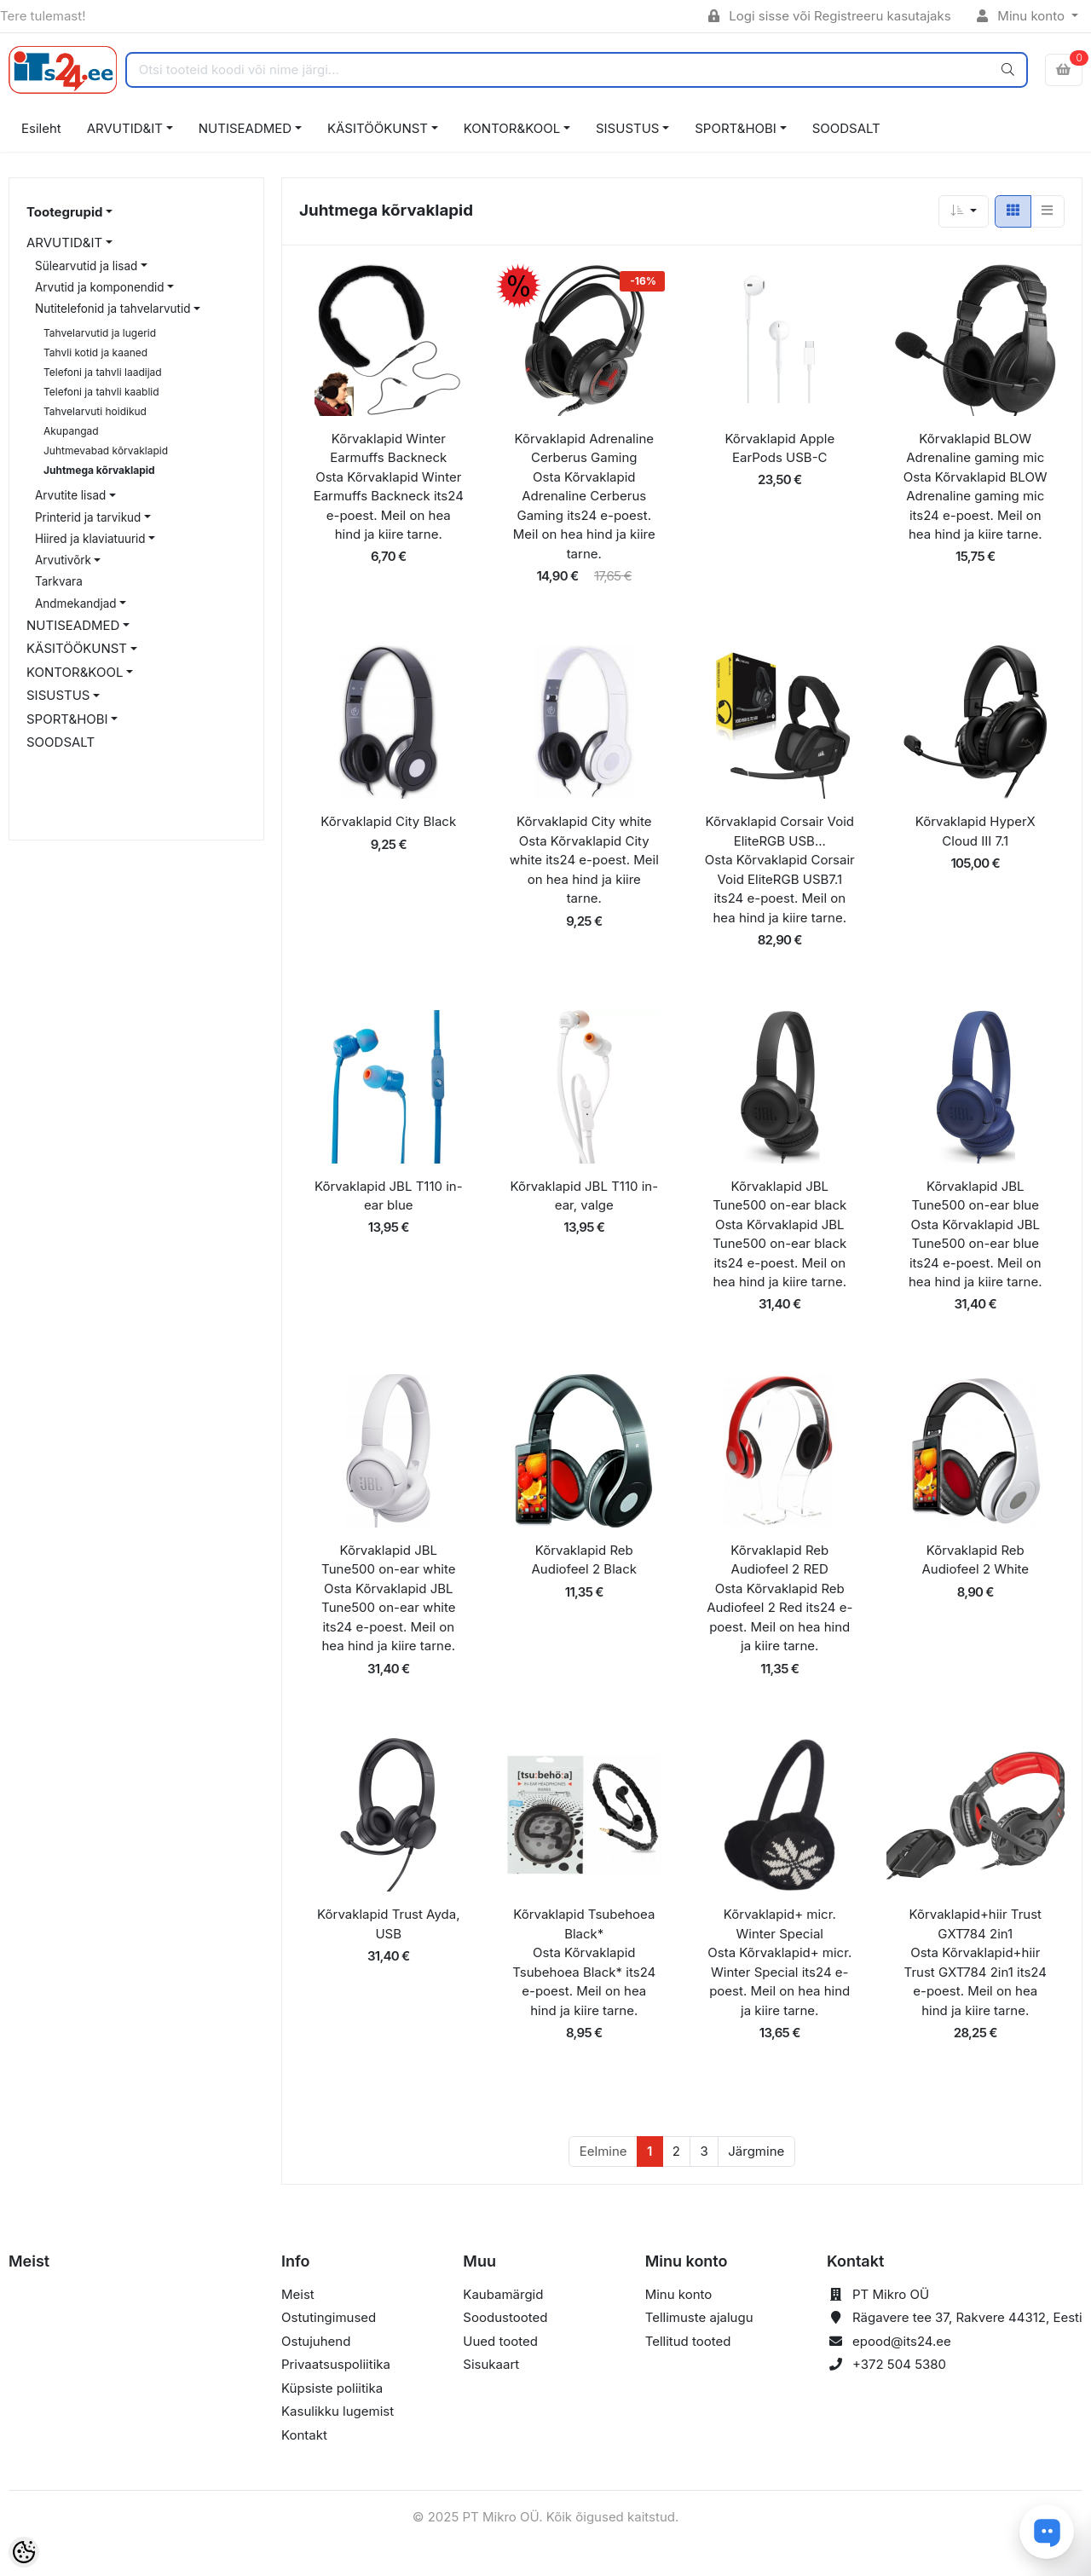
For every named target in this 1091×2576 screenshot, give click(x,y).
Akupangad (71, 431)
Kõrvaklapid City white (584, 821)
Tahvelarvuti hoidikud (95, 411)
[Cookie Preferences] (24, 2552)
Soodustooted (505, 2317)
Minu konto (1023, 16)
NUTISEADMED (245, 128)
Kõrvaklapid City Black (388, 821)
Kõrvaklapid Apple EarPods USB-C (779, 448)
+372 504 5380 (899, 2364)
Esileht (41, 128)
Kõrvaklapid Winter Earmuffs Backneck (388, 448)
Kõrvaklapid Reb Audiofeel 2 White (975, 1560)
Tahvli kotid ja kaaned (95, 352)
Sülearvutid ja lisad (86, 266)
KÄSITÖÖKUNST (377, 128)
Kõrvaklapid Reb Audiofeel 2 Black (584, 1560)
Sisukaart (491, 2364)
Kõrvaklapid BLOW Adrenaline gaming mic (975, 448)
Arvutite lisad (70, 495)
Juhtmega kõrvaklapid (99, 470)
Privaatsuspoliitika (335, 2364)
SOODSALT (846, 128)
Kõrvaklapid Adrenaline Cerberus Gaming (584, 448)
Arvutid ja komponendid (100, 287)
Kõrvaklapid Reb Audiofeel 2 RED (779, 1560)
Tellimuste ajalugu (699, 2317)
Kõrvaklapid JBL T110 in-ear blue (389, 1196)
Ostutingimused (328, 2317)
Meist (298, 2294)
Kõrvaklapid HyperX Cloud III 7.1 (975, 831)
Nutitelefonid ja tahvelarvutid (113, 308)
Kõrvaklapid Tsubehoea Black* (584, 1924)
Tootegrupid (64, 212)
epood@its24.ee (901, 2341)
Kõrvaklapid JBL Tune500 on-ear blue (975, 1196)
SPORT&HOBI (735, 128)
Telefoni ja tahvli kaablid (101, 391)
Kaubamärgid (503, 2294)
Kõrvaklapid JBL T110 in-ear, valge (584, 1196)
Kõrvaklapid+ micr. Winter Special (780, 1924)
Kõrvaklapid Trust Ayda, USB (388, 1924)
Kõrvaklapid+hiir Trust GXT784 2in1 (975, 1924)
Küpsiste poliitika (332, 2388)
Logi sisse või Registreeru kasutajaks (829, 16)
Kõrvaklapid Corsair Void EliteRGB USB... (780, 831)
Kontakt (304, 2435)
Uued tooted (500, 2341)
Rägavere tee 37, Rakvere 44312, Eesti (967, 2317)
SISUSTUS (627, 128)
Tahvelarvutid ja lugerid (99, 332)
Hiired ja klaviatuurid (90, 539)
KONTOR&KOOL (512, 128)
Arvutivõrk (63, 560)
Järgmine (756, 2151)
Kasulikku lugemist (337, 2411)
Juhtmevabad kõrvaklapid (105, 450)
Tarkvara (59, 581)
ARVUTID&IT (125, 128)
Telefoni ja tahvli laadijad (102, 372)
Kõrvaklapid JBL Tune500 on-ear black (779, 1196)
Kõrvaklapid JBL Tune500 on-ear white (388, 1560)
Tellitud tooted (688, 2341)
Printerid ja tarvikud (88, 517)
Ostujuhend (315, 2341)
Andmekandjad (76, 603)
